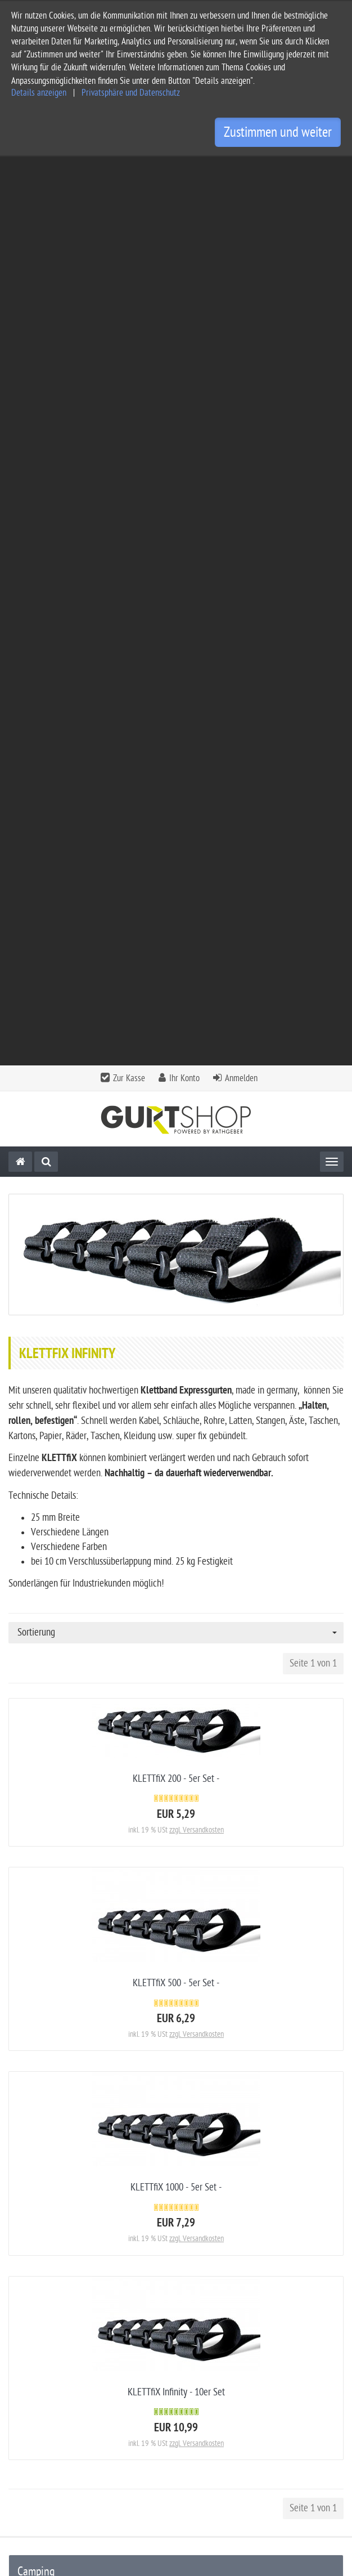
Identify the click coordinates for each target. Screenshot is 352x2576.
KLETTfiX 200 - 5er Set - (176, 870)
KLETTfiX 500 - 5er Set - (176, 1074)
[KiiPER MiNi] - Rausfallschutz (70, 1761)
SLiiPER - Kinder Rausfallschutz (73, 1785)
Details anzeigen (38, 93)
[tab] (176, 2308)
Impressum (27, 2400)
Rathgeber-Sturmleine (57, 1690)
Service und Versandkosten (56, 2364)
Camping (36, 1662)
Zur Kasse (129, 169)
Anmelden (241, 169)
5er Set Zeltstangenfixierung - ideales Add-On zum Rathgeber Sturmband (176, 2161)
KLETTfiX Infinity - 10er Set (176, 1483)
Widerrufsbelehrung (44, 2436)
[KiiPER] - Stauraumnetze (62, 1714)
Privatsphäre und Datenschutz (131, 93)
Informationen (174, 2335)
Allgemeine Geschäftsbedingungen (70, 2382)
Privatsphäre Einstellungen (55, 2454)
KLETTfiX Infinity (47, 1809)
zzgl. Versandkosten (196, 921)
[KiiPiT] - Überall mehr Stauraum (75, 1738)
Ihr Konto (184, 169)
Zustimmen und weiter (278, 132)
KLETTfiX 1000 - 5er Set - (176, 1278)
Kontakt (174, 2304)
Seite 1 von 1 (313, 754)
